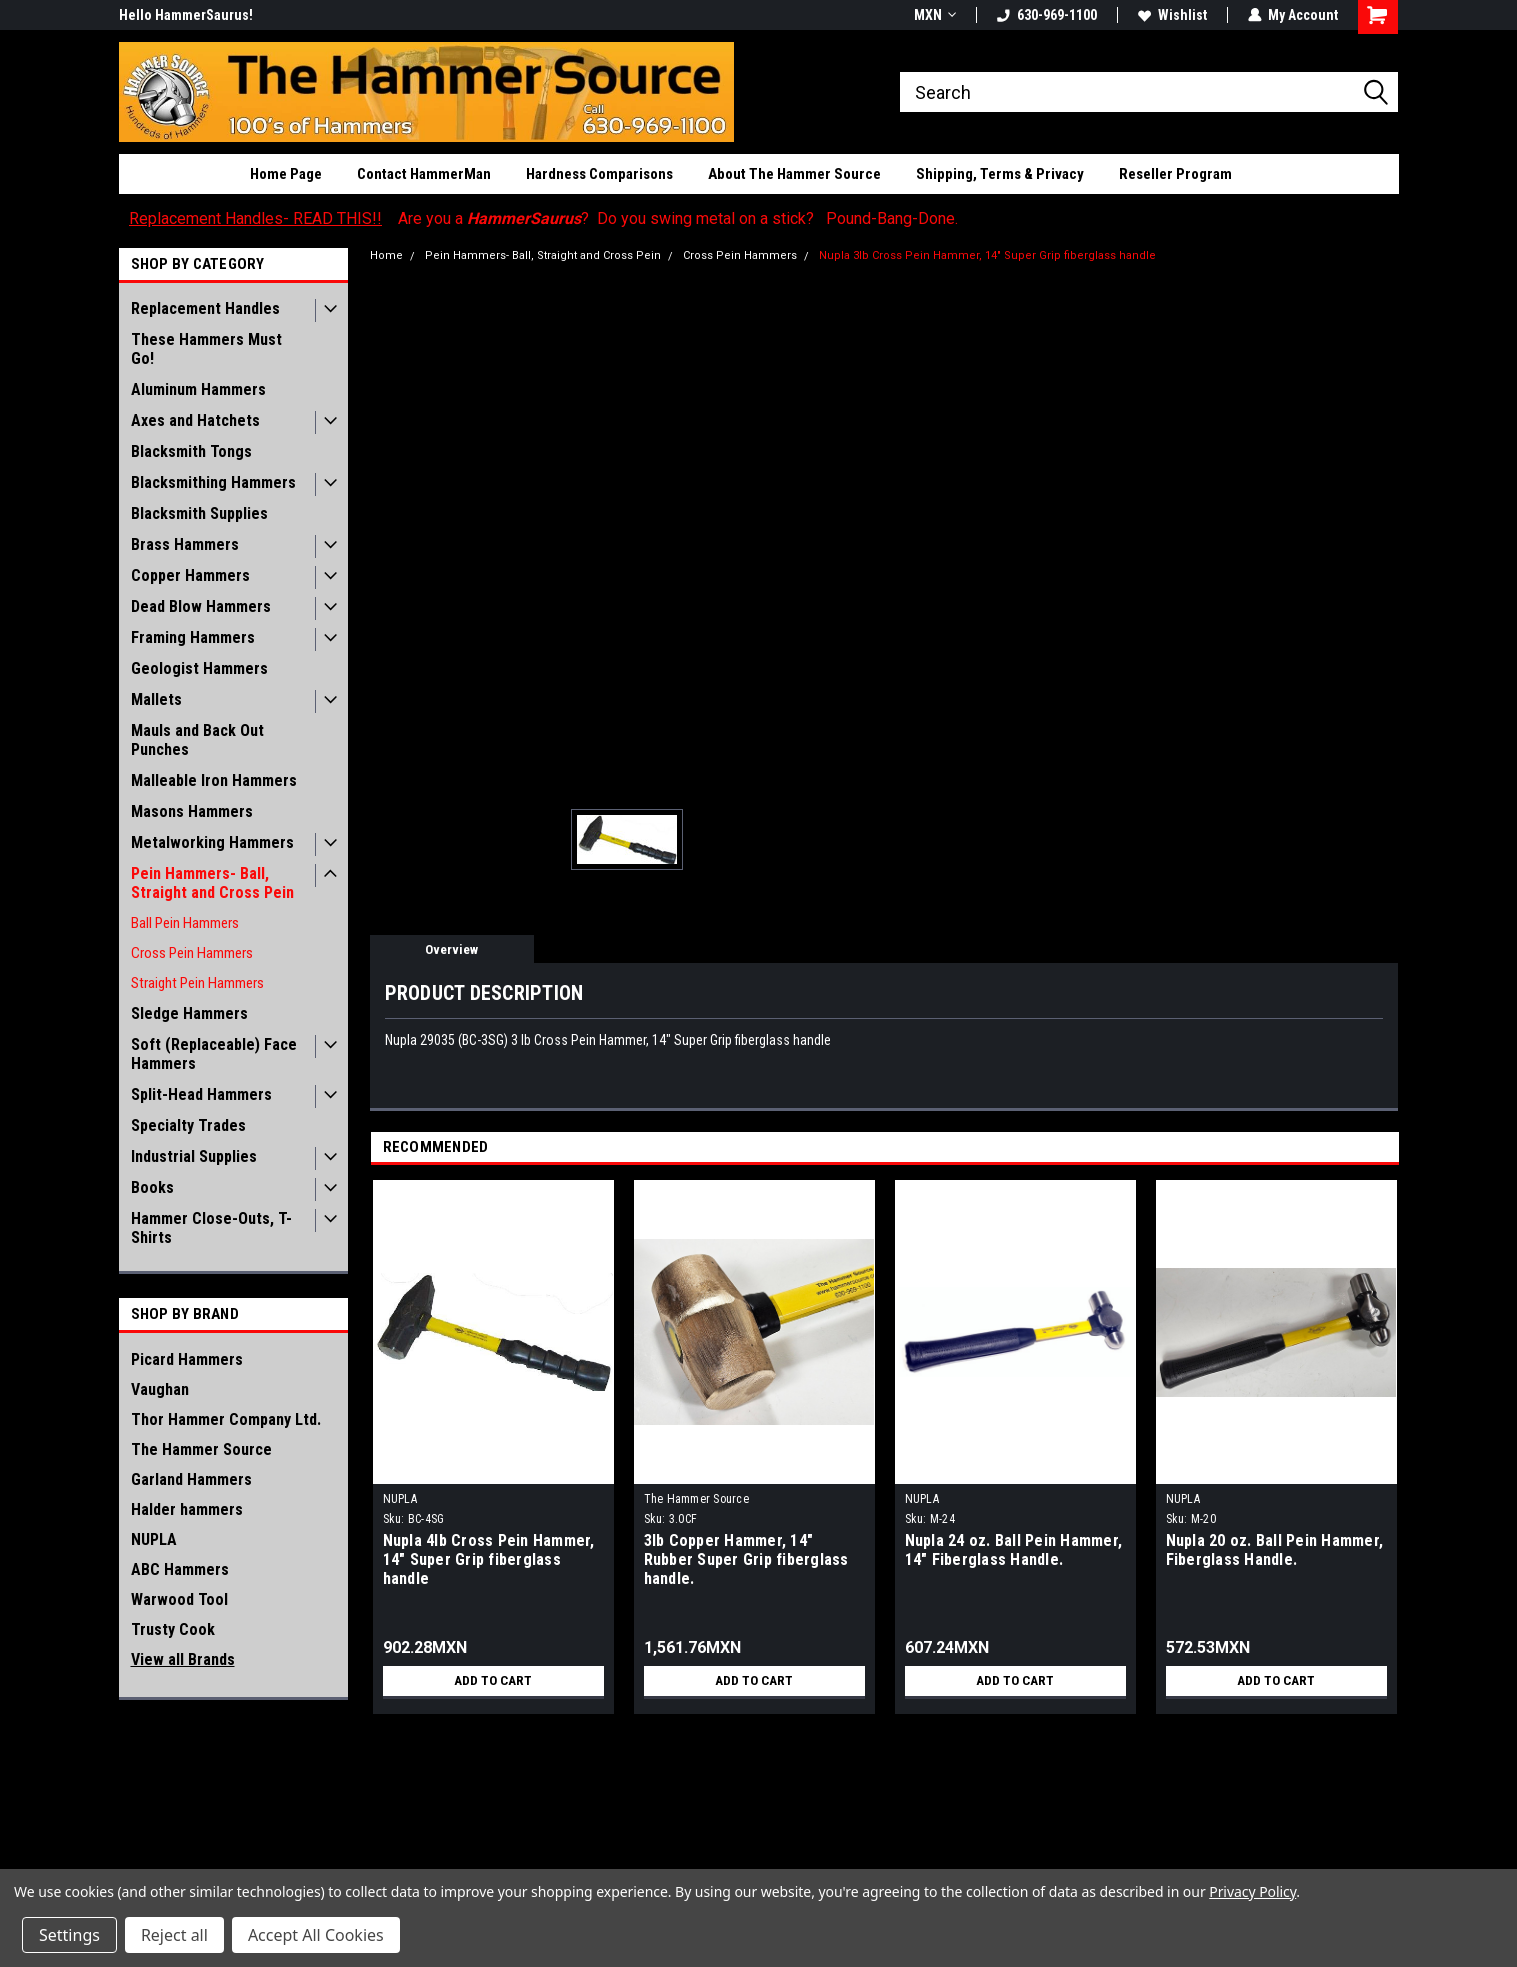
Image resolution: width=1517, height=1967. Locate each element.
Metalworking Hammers (212, 842)
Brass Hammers (185, 544)
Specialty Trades (188, 1125)
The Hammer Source (201, 1449)
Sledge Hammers (189, 1013)
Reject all (174, 1935)
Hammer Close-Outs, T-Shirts (211, 1228)
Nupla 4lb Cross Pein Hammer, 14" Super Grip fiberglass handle (489, 1559)
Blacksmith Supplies (199, 513)
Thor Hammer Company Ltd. (226, 1419)
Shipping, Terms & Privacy (1000, 174)
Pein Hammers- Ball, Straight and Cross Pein (212, 883)
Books (152, 1187)
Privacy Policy (1252, 1891)
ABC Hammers (180, 1569)
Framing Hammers (193, 637)
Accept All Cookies (316, 1935)
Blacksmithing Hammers (213, 482)
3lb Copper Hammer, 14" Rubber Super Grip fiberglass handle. (746, 1559)
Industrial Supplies (194, 1156)
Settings (69, 1935)
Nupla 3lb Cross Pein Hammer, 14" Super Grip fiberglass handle (987, 255)
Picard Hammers (187, 1359)
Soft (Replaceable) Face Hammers (214, 1054)
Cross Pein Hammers (192, 953)
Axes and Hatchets (195, 420)
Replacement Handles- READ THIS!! (255, 218)
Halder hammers (187, 1509)
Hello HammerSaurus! (186, 15)
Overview (451, 949)
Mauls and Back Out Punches (197, 740)
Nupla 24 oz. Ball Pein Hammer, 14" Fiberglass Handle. (1014, 1550)
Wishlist (1172, 15)
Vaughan (160, 1389)
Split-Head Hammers (201, 1094)
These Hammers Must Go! (206, 349)
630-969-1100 (1047, 15)
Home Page (286, 174)
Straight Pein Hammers (197, 983)
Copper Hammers (190, 575)
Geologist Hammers (199, 668)
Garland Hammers (191, 1479)
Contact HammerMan (424, 174)
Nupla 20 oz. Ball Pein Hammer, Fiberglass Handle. (1275, 1550)
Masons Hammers (192, 811)
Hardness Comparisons (599, 174)
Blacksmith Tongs (191, 451)
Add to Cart (493, 1681)
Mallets (156, 699)
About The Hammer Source (794, 174)
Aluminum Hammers (198, 389)
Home (386, 255)
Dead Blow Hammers (201, 606)
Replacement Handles (205, 308)
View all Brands (183, 1659)
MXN (935, 15)
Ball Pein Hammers (185, 923)
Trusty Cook (173, 1629)
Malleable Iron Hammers (214, 780)
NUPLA (154, 1539)
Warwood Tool (179, 1599)
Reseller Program (1175, 174)
